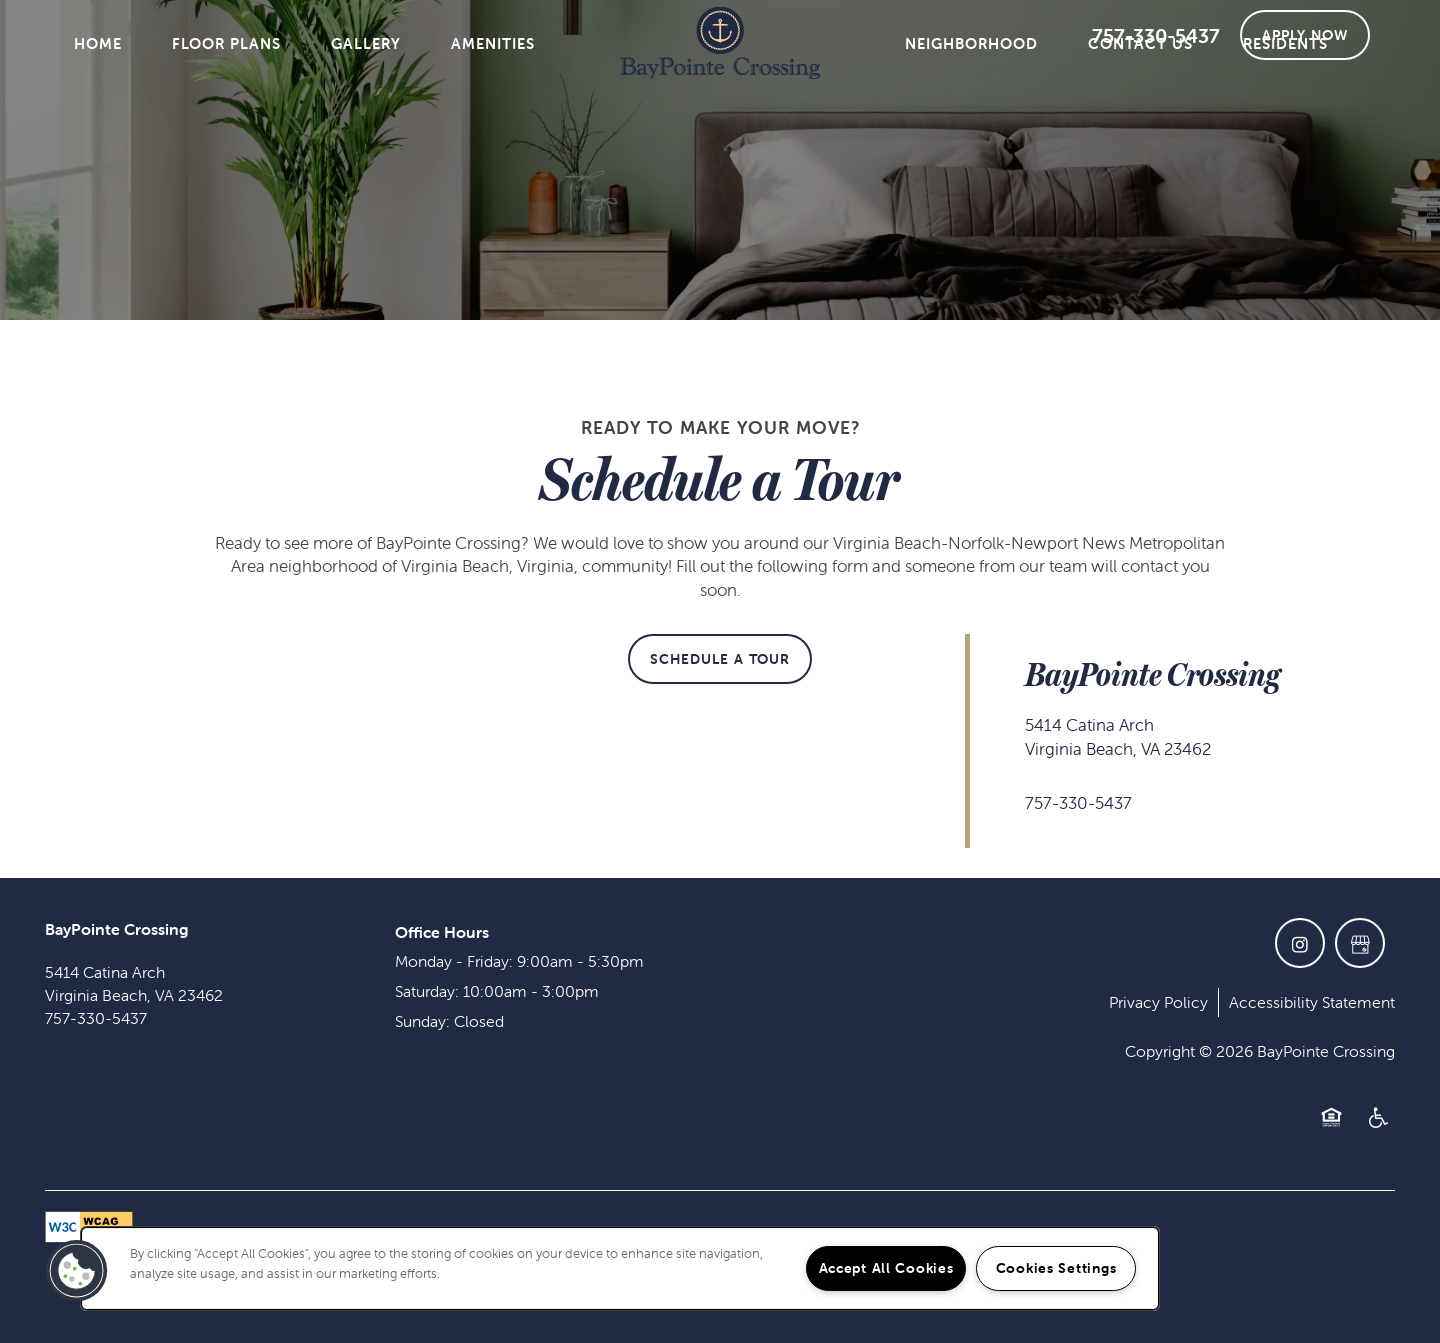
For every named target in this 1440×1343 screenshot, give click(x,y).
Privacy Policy (1158, 1002)
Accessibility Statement (1312, 1002)
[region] (620, 1268)
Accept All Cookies (886, 1268)
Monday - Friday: (454, 961)
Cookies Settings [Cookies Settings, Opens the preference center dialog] (1056, 1268)
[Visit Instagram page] (1300, 943)
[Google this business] (1360, 943)
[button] (1305, 35)
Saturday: (427, 991)
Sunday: (422, 1021)
